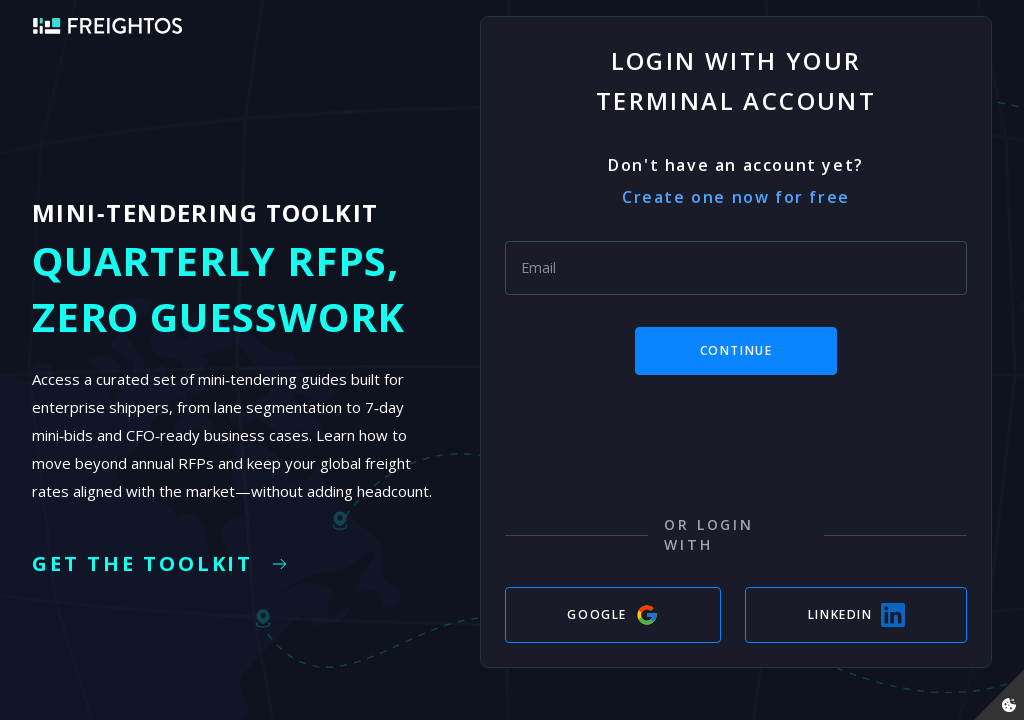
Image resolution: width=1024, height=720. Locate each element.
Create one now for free (736, 197)
